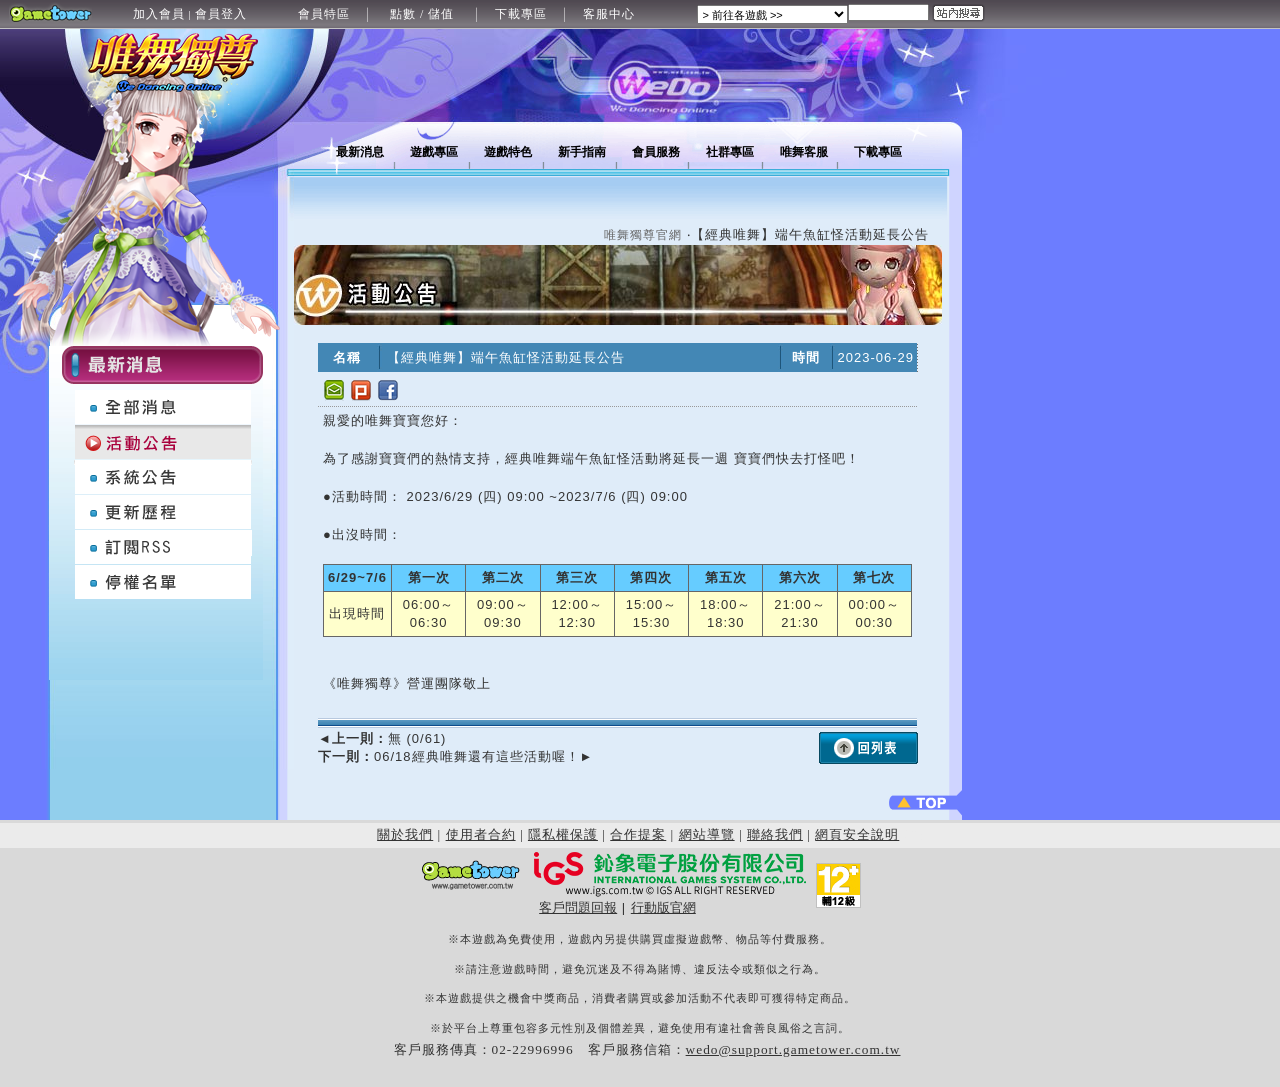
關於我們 (405, 834)
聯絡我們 (775, 834)
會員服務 (656, 152)
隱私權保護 (563, 834)
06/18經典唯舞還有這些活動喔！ (455, 756)
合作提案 (638, 834)
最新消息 (360, 152)
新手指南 (582, 152)
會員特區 (324, 14)
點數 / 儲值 (422, 14)
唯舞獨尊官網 (643, 235)
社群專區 (730, 152)
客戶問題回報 (578, 907)
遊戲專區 (434, 152)
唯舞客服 (804, 152)
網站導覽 (707, 834)
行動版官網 (663, 907)
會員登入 (221, 14)
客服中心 (609, 14)
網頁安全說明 (857, 834)
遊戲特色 (508, 152)
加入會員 (159, 14)
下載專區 (521, 14)
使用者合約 (481, 834)
